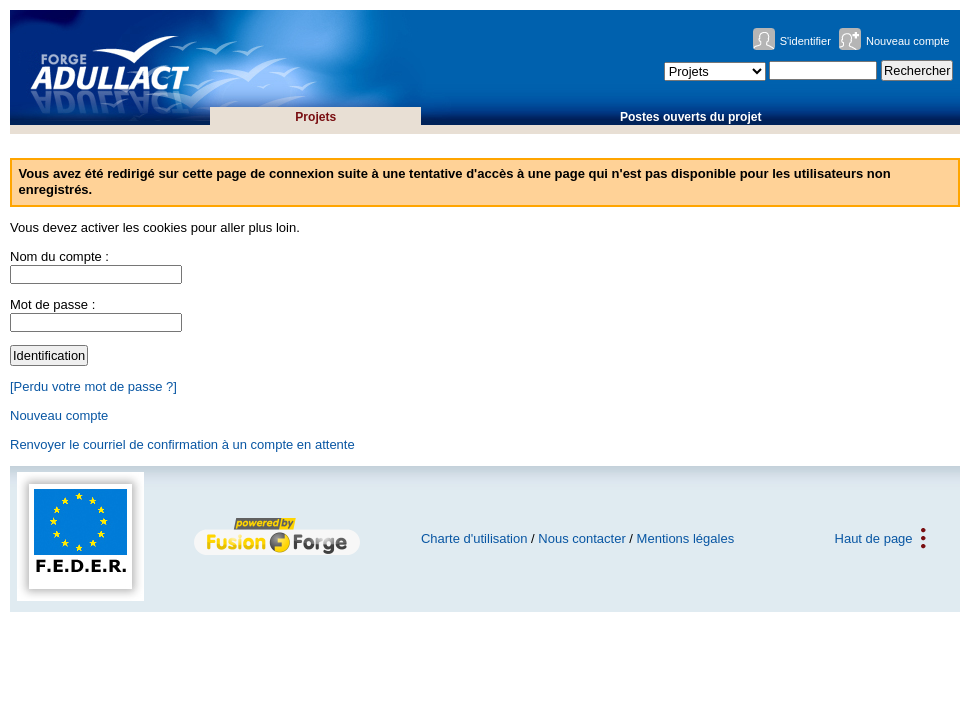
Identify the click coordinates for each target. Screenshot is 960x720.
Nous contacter (581, 538)
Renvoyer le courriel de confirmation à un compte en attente (182, 444)
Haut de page (874, 538)
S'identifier (805, 41)
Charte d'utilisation (474, 538)
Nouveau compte (908, 41)
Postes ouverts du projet (691, 117)
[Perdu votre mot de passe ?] (93, 386)
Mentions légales (686, 538)
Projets (315, 117)
